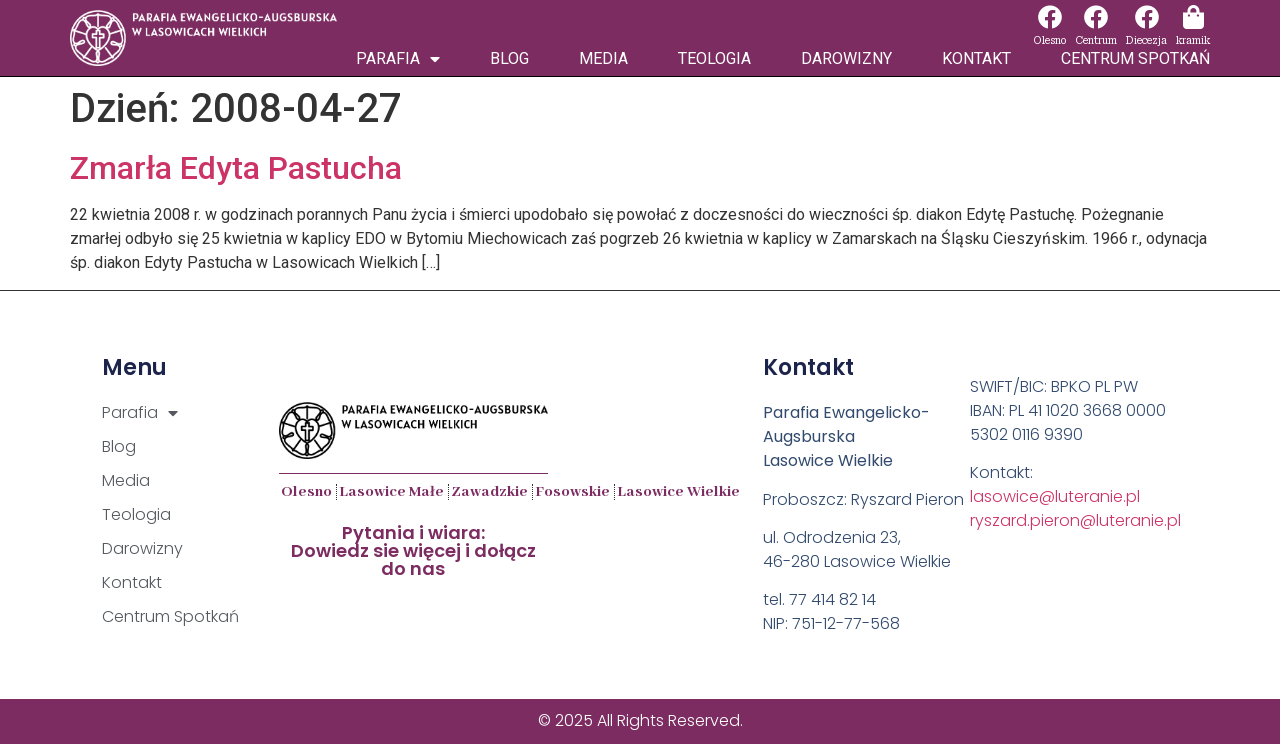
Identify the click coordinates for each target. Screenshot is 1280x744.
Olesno (1049, 40)
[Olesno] (1050, 17)
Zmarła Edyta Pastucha (236, 168)
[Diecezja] (1147, 17)
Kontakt (976, 58)
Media (603, 58)
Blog (509, 58)
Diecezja (1146, 40)
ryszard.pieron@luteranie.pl (1075, 520)
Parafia (398, 59)
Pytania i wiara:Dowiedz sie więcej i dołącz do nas (413, 550)
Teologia (714, 58)
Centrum (1096, 40)
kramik (1193, 40)
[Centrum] (1096, 17)
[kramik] (1193, 17)
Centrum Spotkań (1135, 58)
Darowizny (846, 58)
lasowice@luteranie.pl (1055, 496)
